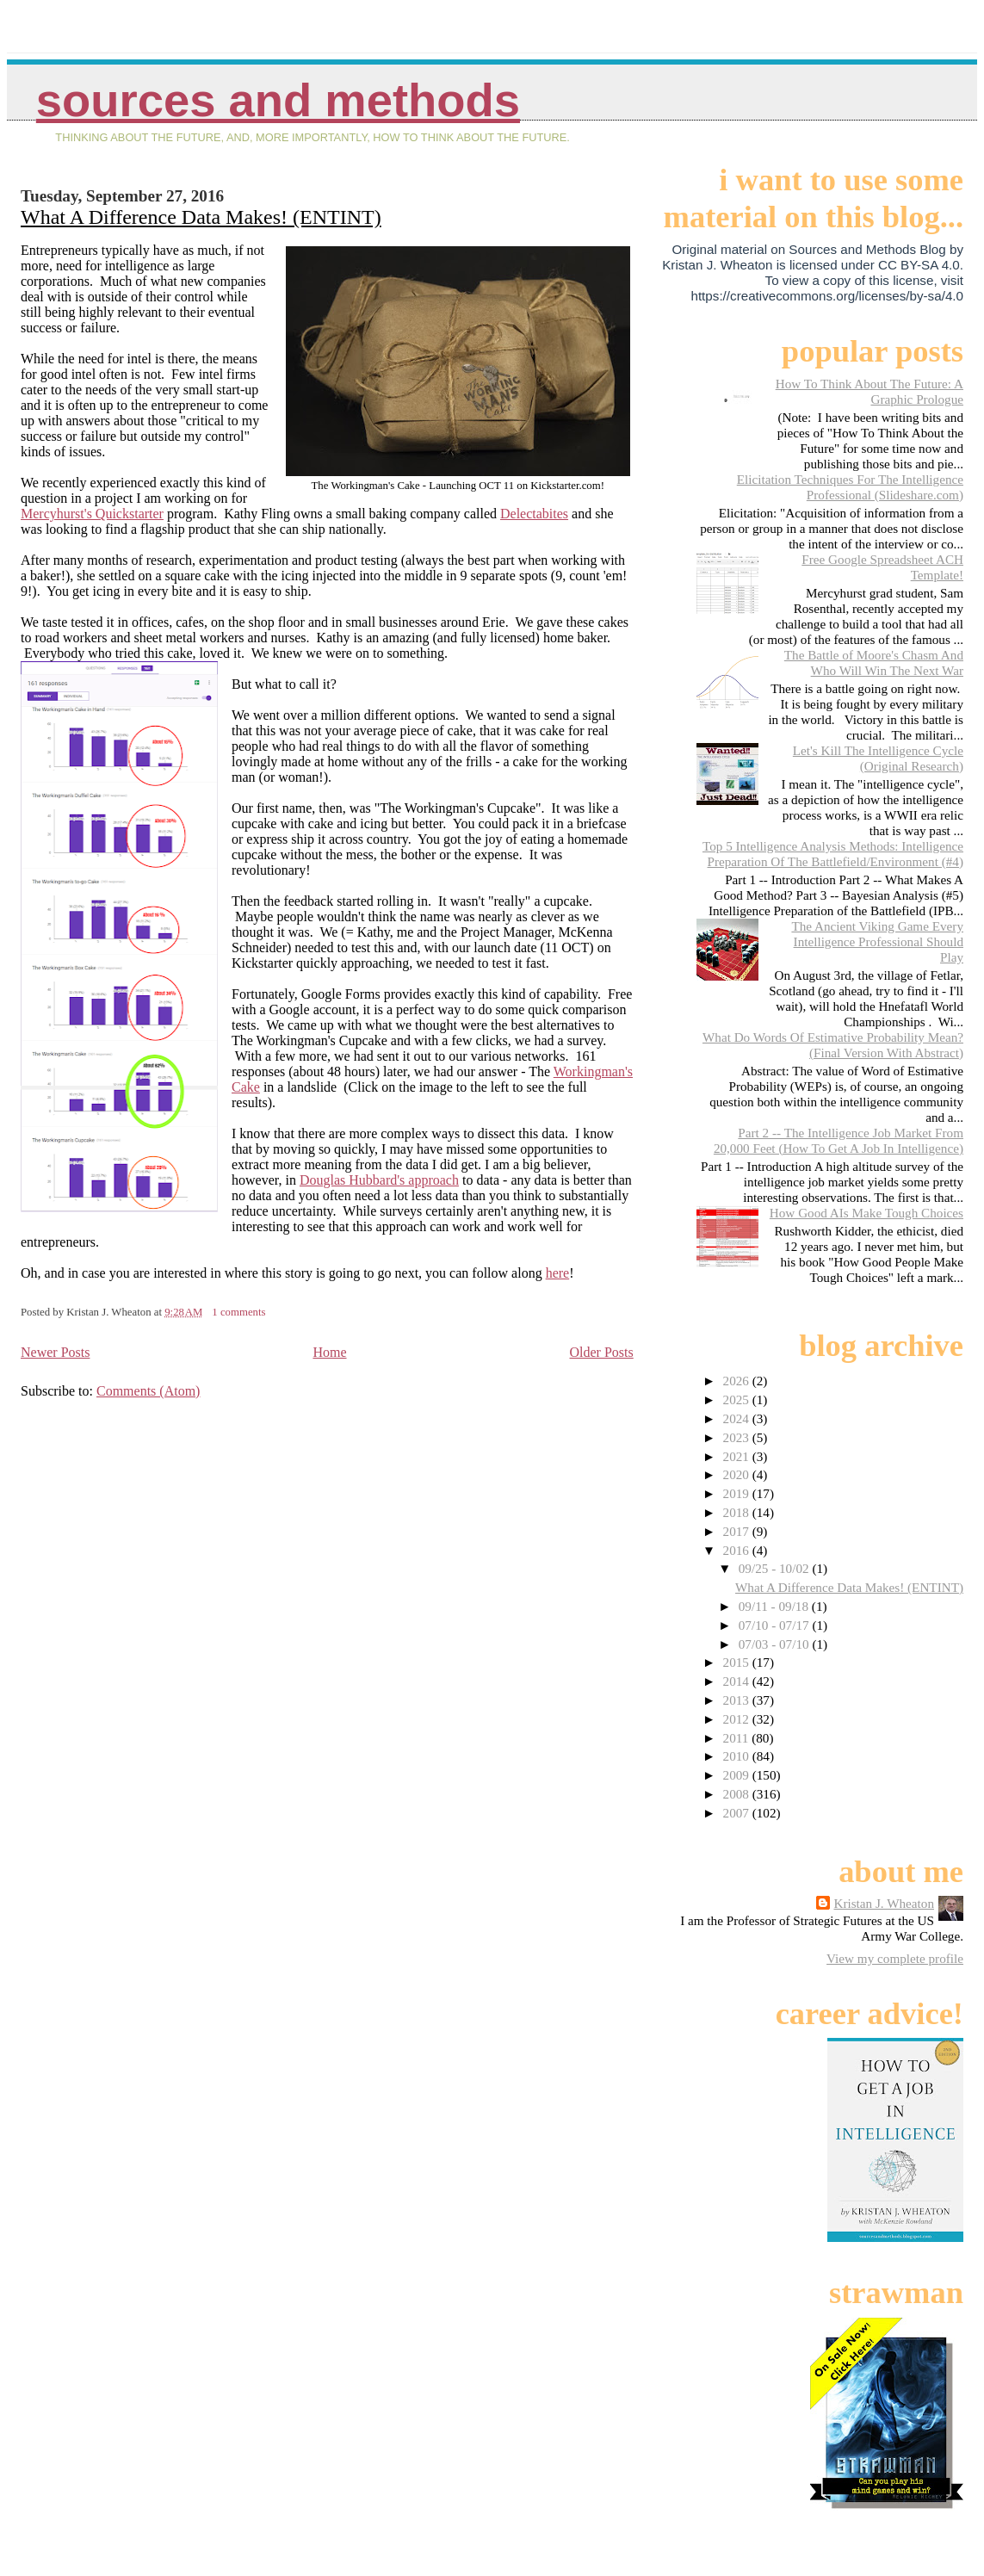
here (558, 1273)
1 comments (238, 1312)
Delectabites (534, 513)
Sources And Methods (278, 100)
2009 (737, 1775)
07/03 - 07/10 (776, 1644)
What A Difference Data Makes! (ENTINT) (201, 217)
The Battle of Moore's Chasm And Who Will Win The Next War (873, 662)
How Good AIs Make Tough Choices (866, 1212)
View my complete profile (894, 1958)
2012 (737, 1719)
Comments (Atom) (148, 1391)
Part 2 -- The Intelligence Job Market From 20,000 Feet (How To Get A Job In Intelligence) (838, 1140)
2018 (737, 1512)
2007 (737, 1812)
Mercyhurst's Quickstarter (92, 513)
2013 (737, 1700)
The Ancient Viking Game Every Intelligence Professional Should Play (877, 941)
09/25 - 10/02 (776, 1568)
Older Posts (602, 1352)
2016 (737, 1550)
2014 (737, 1681)
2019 (737, 1493)
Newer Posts (55, 1352)
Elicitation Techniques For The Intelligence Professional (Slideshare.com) (850, 487)
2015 (737, 1662)
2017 (737, 1531)
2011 (737, 1738)
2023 (737, 1437)
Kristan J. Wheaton (883, 1903)
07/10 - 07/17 (776, 1625)
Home (329, 1352)
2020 (737, 1474)
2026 (737, 1380)
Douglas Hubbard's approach (379, 1180)
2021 (737, 1456)
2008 (737, 1793)
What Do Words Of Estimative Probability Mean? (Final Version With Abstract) (832, 1045)
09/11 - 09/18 (775, 1606)
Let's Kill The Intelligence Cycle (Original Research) (878, 758)
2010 (737, 1756)
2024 (737, 1418)
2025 (737, 1399)
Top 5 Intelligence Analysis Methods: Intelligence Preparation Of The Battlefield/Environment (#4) (832, 854)
